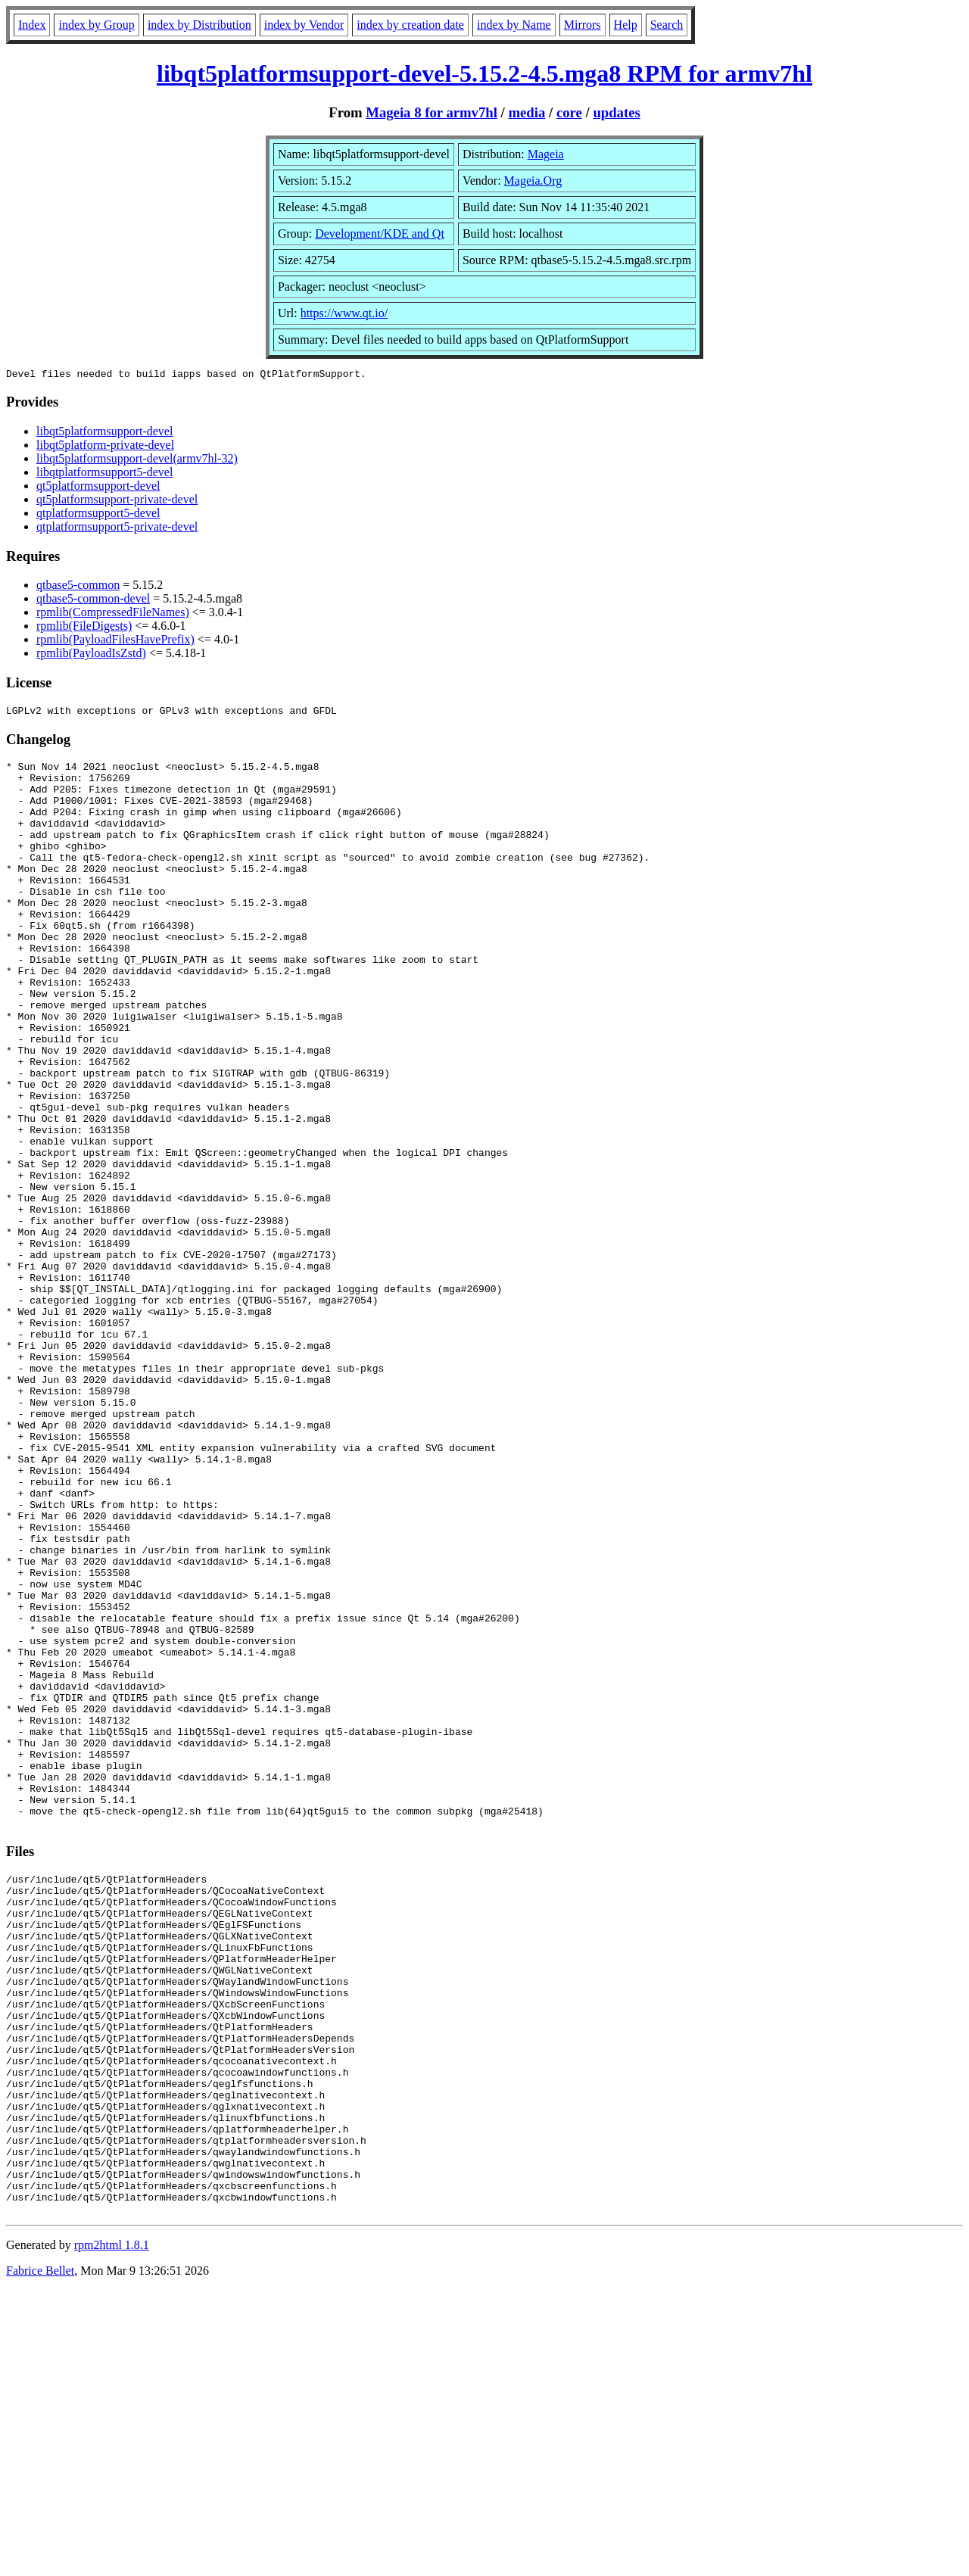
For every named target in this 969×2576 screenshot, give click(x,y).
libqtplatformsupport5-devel (104, 474)
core (569, 112)
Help (625, 24)
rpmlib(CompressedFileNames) (112, 614)
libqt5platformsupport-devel (104, 433)
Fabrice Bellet (40, 2556)
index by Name (514, 24)
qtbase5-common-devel (93, 600)
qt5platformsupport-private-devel (117, 501)
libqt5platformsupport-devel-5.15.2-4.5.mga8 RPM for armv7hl (484, 73)
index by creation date (410, 24)
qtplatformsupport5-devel (98, 515)
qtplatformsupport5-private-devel (117, 528)
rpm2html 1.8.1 (111, 2531)
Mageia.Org (533, 180)
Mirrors (582, 24)
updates (616, 112)
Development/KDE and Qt (379, 233)
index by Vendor (304, 24)
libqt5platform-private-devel (105, 447)
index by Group (96, 24)
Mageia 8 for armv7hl (431, 112)
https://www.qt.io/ (344, 313)
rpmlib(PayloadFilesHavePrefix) (115, 641)
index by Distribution (199, 24)
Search (667, 24)
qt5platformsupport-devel (98, 487)
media (526, 112)
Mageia (546, 154)
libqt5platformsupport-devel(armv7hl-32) (137, 460)
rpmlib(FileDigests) (84, 627)
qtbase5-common (78, 587)
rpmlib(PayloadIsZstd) (91, 655)
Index (31, 24)
